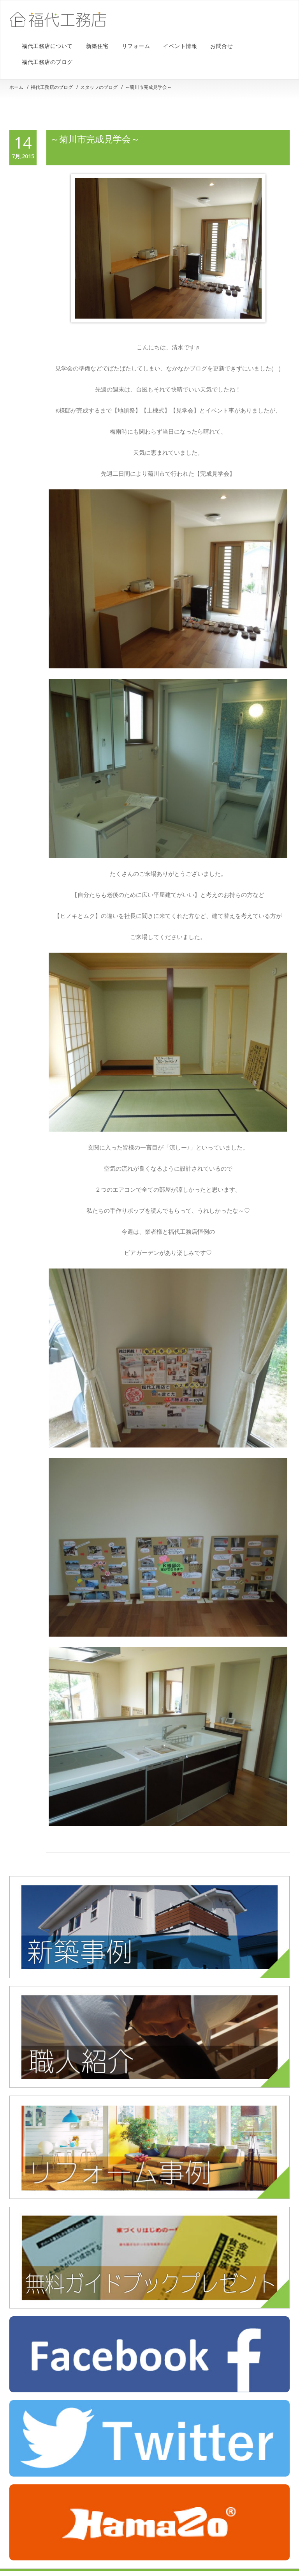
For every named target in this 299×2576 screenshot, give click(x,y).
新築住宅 (97, 46)
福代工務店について (47, 46)
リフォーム (136, 46)
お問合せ (221, 46)
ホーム (16, 87)
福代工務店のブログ (47, 62)
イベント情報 (180, 46)
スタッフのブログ (99, 87)
